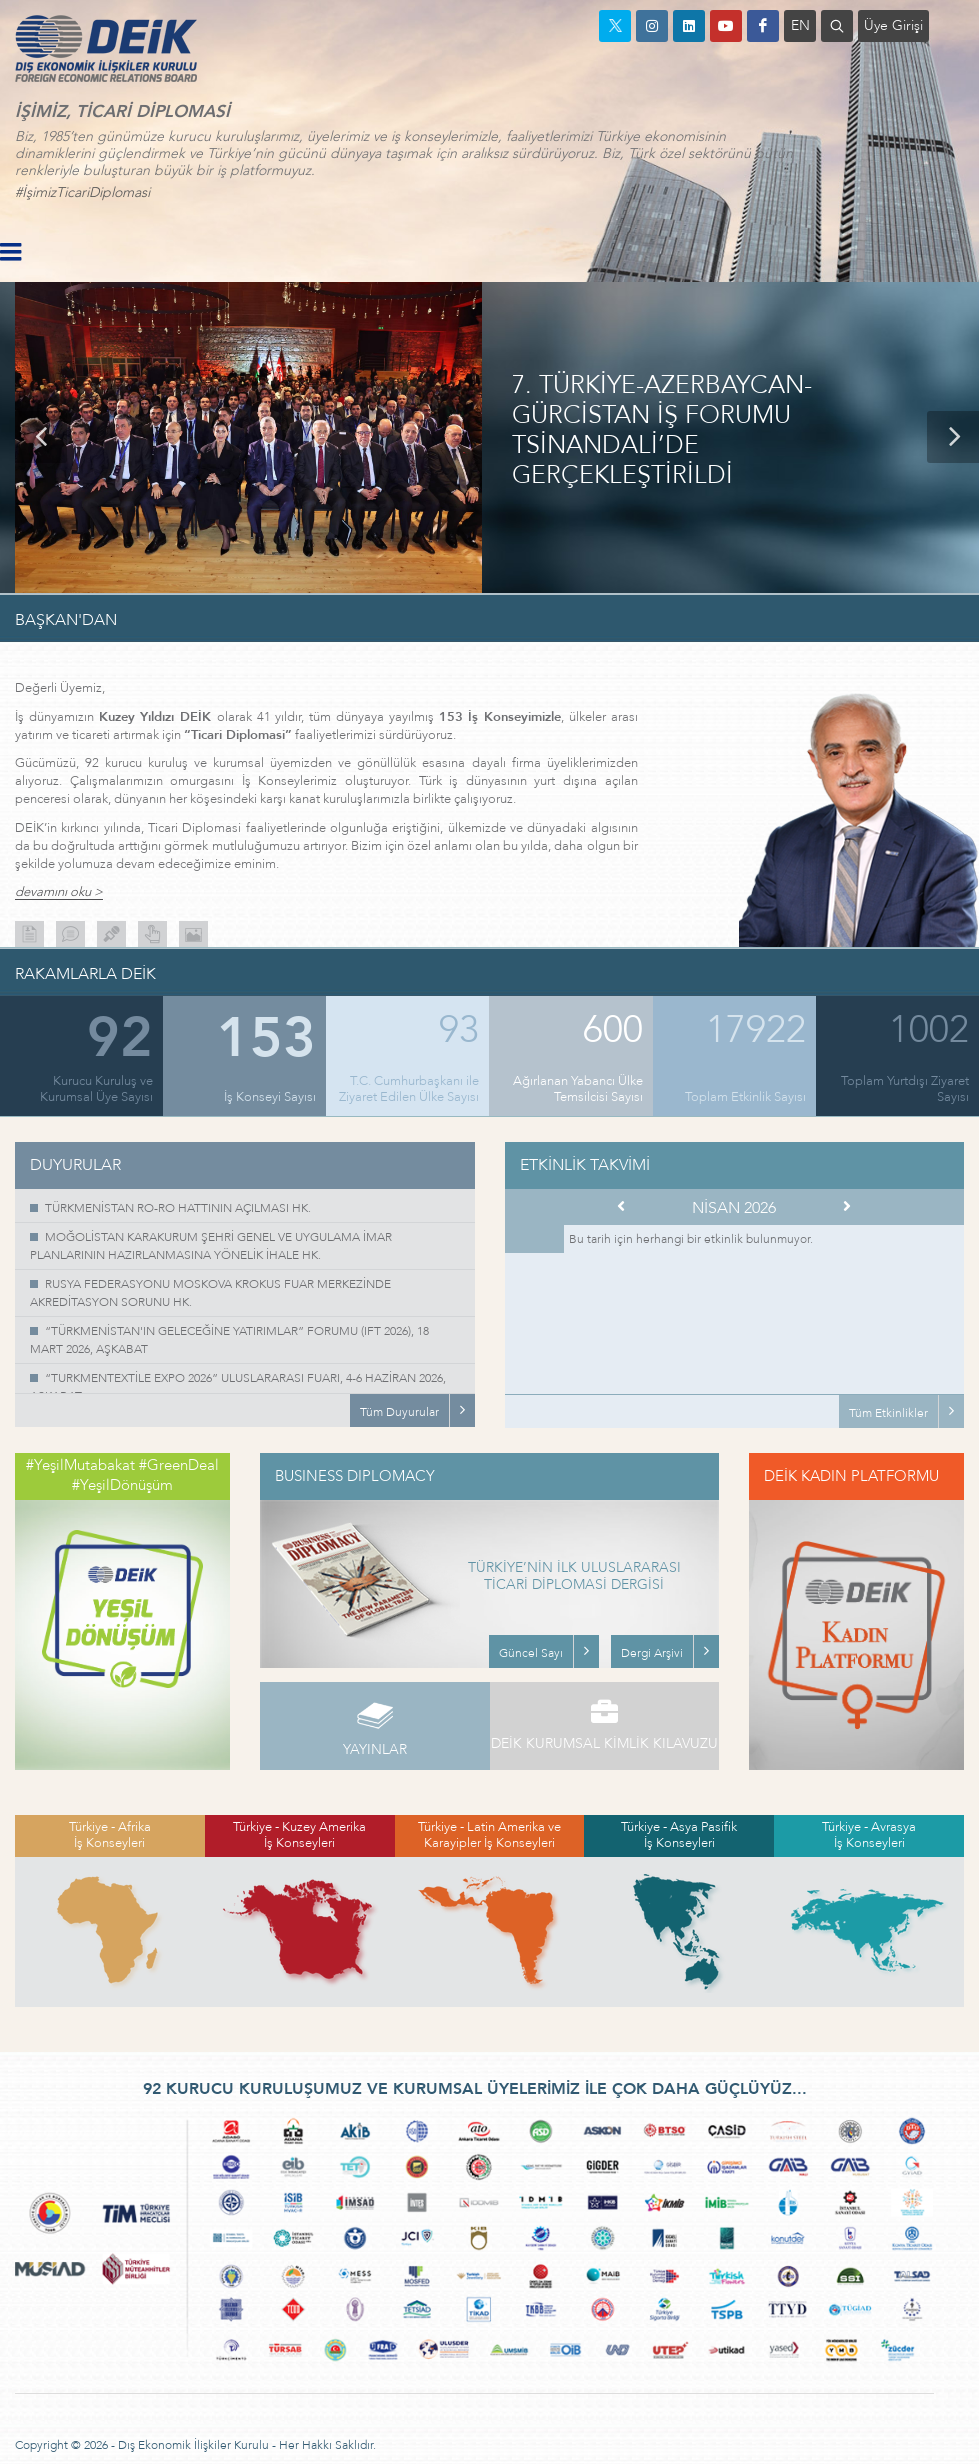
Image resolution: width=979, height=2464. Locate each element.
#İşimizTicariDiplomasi (82, 192)
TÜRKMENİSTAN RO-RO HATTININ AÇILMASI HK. (178, 1208)
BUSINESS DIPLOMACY (355, 1476)
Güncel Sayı (531, 1653)
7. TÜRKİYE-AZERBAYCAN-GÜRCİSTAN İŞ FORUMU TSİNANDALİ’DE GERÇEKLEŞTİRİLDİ (662, 431)
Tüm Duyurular (399, 1412)
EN (800, 25)
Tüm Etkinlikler (888, 1413)
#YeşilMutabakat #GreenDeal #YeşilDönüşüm (122, 1475)
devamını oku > (59, 892)
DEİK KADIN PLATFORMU (851, 1476)
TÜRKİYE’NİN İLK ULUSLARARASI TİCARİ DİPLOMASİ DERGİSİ (574, 1577)
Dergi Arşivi (652, 1653)
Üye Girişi (893, 25)
